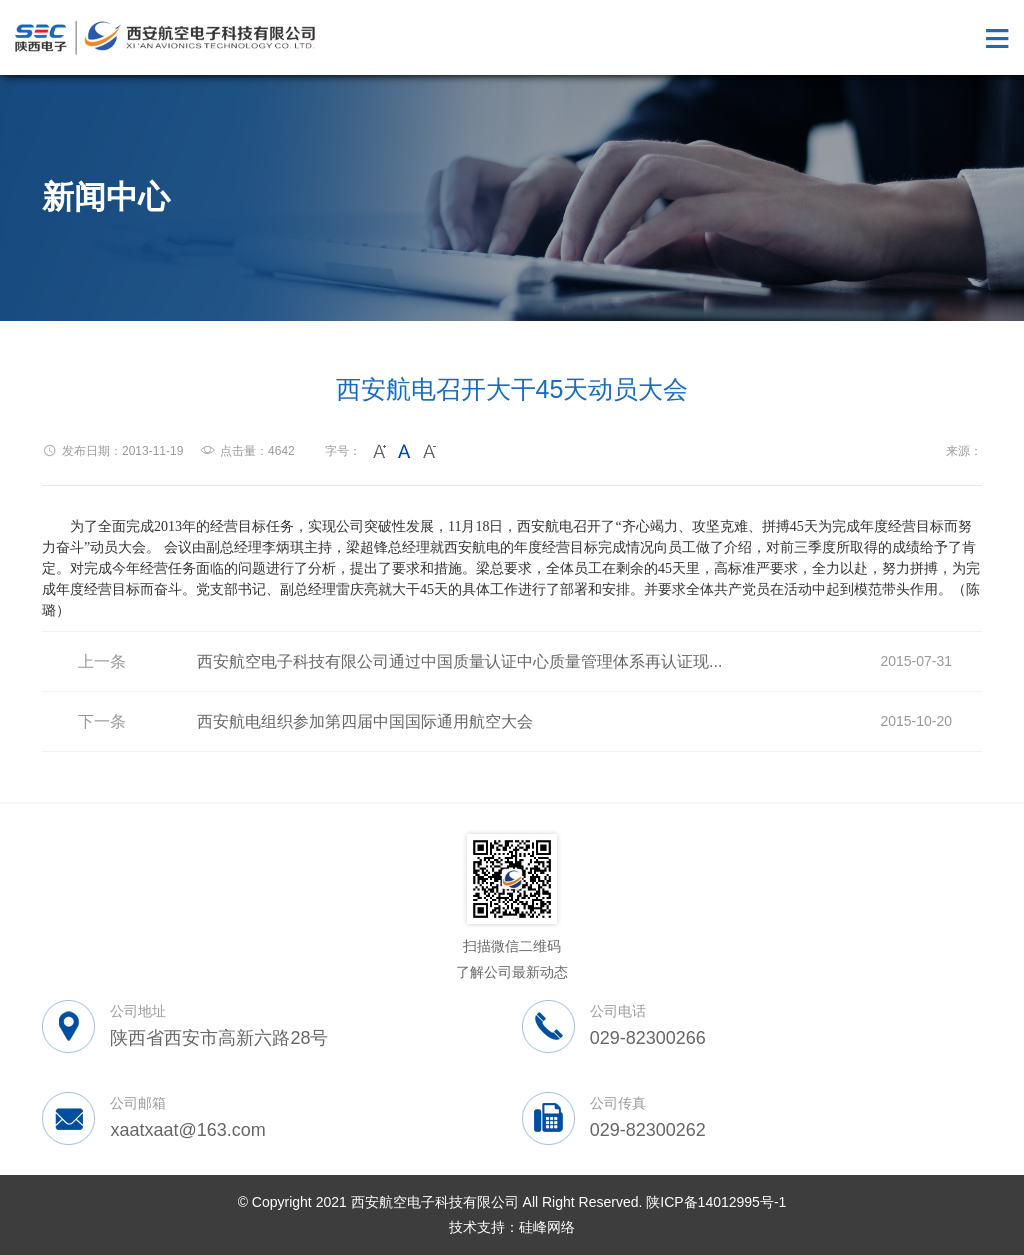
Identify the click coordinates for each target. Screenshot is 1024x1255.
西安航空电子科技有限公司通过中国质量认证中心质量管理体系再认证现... (459, 661)
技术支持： (484, 1227)
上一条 (102, 661)
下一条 (102, 721)
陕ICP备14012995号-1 (716, 1202)
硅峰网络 (547, 1227)
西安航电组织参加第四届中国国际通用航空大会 (365, 721)
